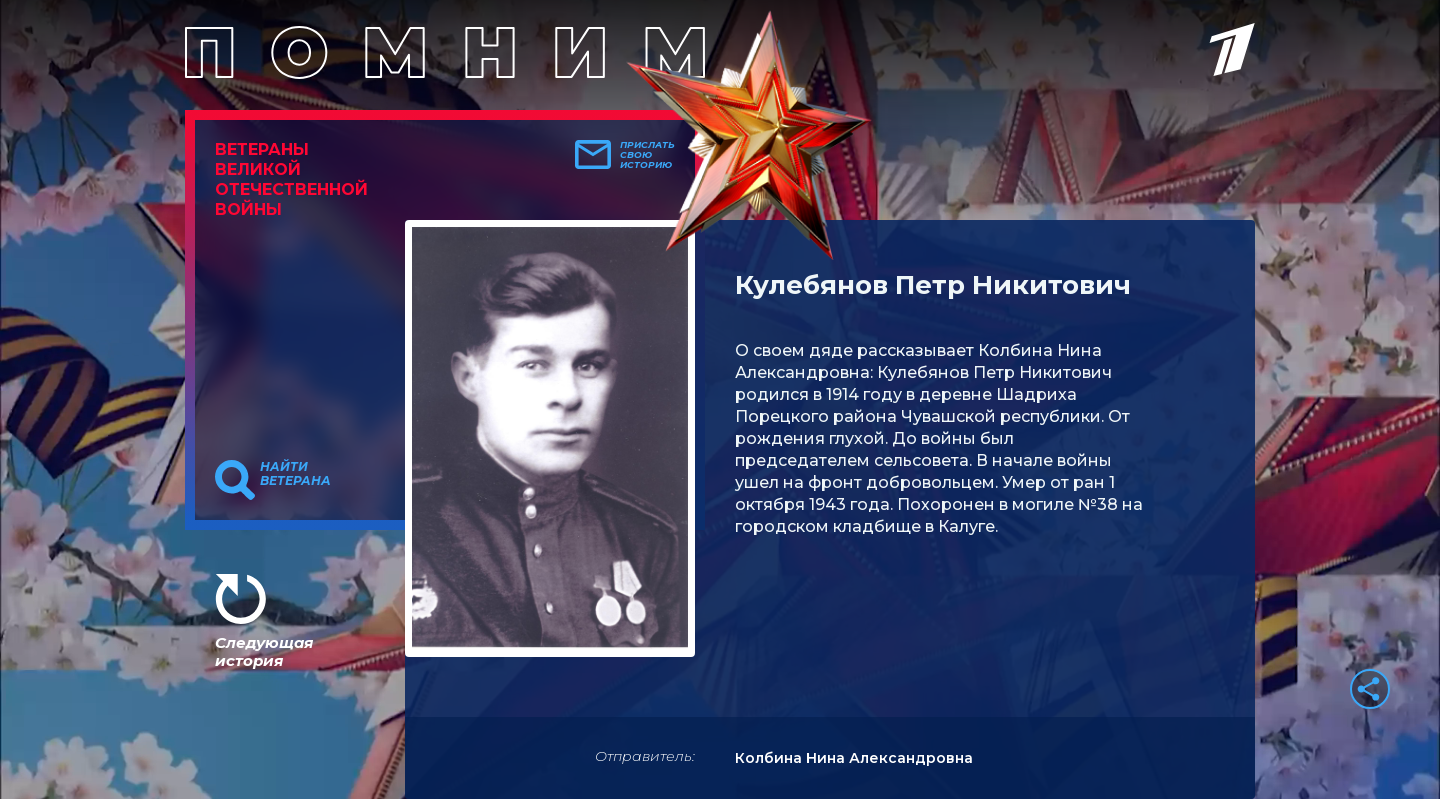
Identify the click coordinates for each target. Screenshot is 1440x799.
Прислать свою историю (647, 155)
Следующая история (264, 651)
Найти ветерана (295, 474)
